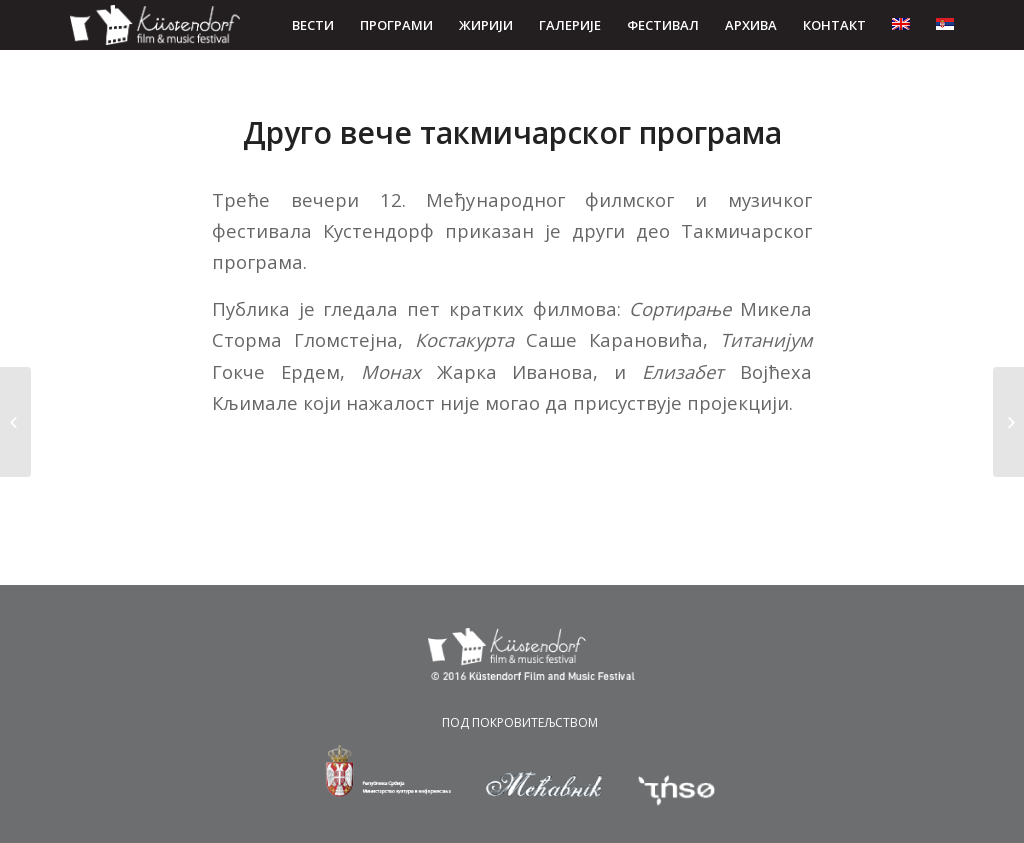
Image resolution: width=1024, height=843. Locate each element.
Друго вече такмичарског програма (512, 132)
